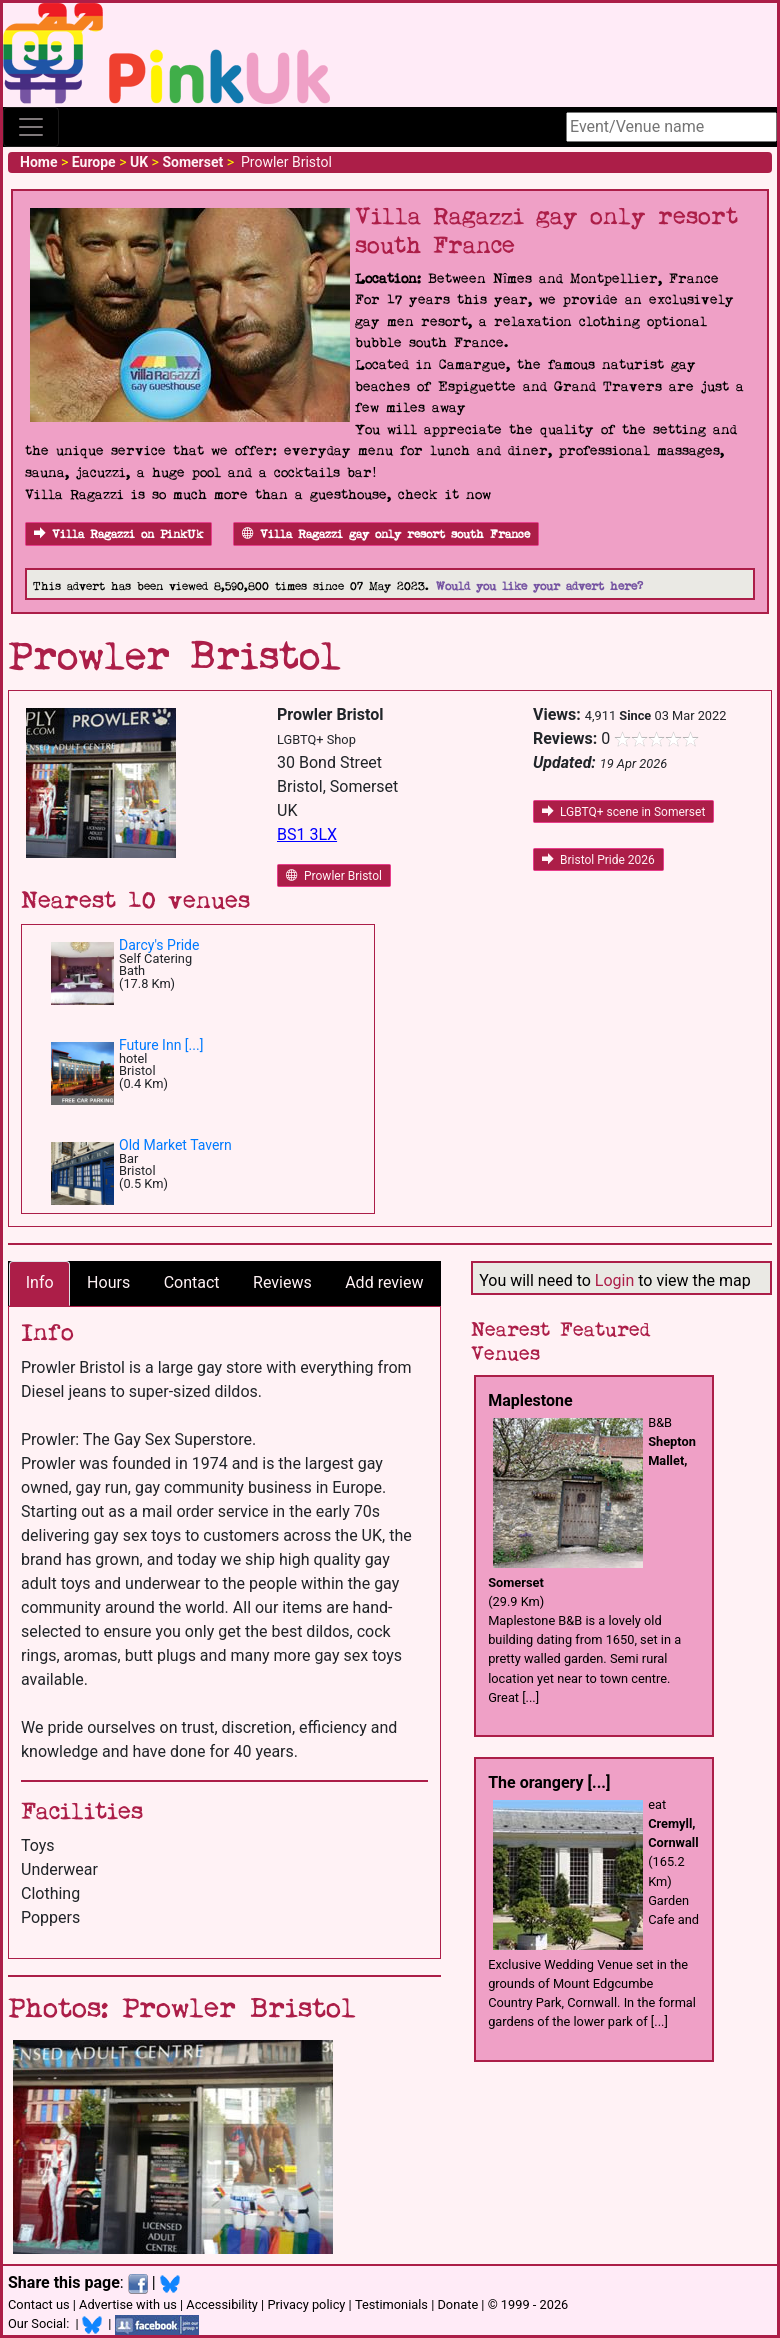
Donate (457, 2304)
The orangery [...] (549, 1782)
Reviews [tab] (282, 1282)
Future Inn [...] (161, 1045)
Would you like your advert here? (539, 586)
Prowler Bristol (334, 876)
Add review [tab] (384, 1282)
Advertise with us (128, 2304)
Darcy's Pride (159, 945)
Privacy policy (306, 2304)
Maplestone (530, 1400)
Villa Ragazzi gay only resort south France (386, 534)
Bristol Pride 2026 (598, 860)
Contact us (39, 2304)
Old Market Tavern (175, 1145)
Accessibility (222, 2304)
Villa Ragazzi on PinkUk (118, 534)
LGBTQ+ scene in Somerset (623, 812)
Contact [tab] (192, 1282)
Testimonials (391, 2304)
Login (614, 1280)
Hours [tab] (108, 1282)
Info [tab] (40, 1282)
